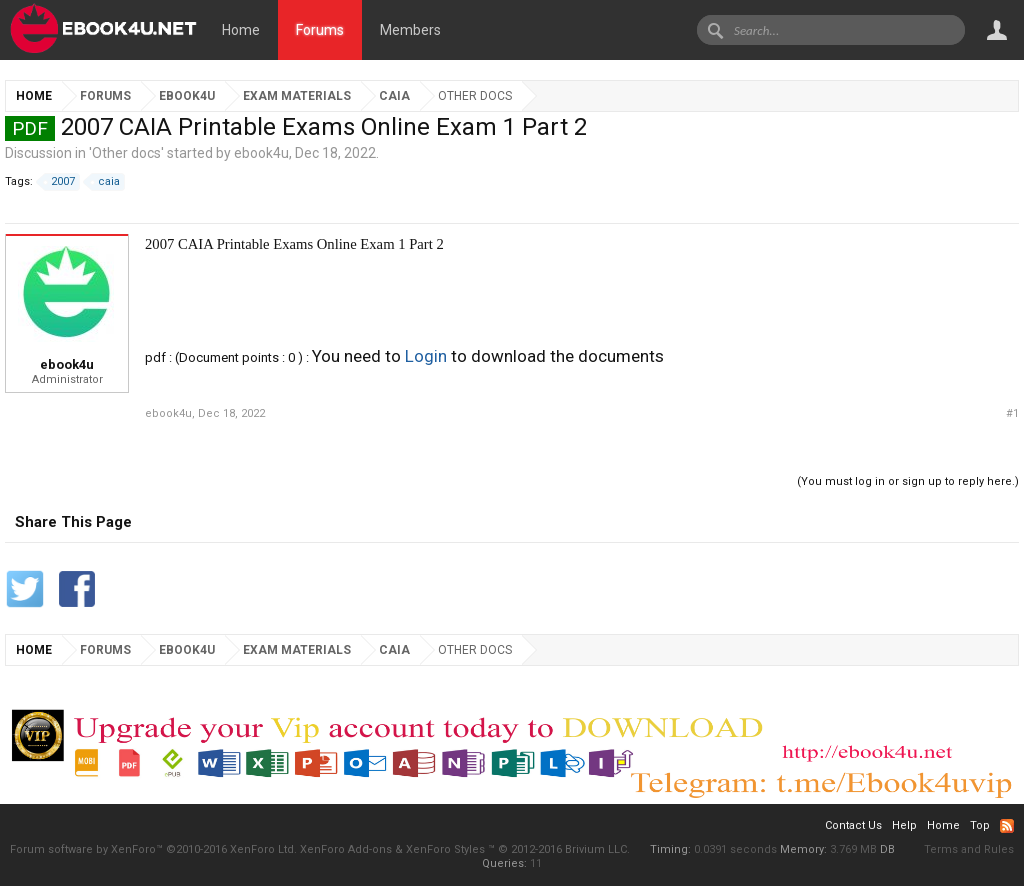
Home (241, 30)
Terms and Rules (969, 849)
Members (410, 30)
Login (426, 356)
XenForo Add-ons (346, 849)
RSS (1007, 826)
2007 (60, 182)
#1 (1012, 413)
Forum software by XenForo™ (153, 849)
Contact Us (853, 825)
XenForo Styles (445, 849)
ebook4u (261, 153)
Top (980, 825)
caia (106, 182)
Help (904, 825)
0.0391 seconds (735, 849)
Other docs (126, 153)
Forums (320, 30)
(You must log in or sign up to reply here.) (908, 481)
